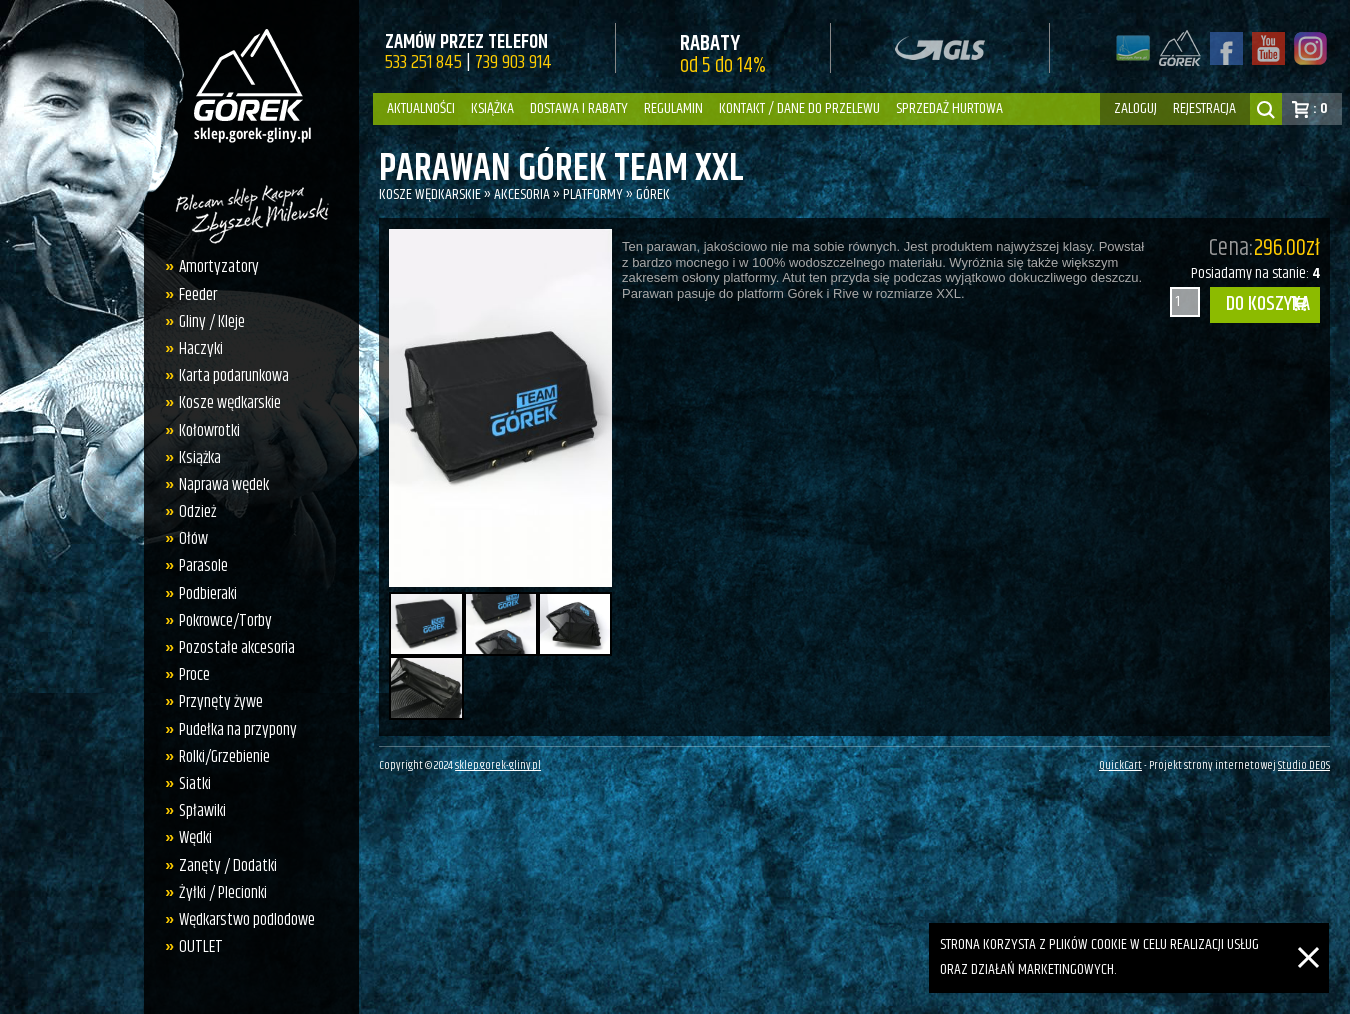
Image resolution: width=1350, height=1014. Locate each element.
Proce (194, 675)
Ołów (193, 539)
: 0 (1320, 108)
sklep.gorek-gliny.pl (498, 766)
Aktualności (421, 108)
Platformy (593, 194)
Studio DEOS (1304, 766)
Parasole (203, 566)
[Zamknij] (1308, 934)
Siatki (195, 784)
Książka (492, 108)
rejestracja (1204, 108)
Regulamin (673, 108)
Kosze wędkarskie (230, 403)
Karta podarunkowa (234, 376)
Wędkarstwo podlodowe (247, 920)
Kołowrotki (209, 431)
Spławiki (202, 811)
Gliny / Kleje (212, 322)
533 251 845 (423, 62)
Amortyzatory (219, 267)
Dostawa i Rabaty (579, 108)
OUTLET (201, 947)
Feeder (198, 295)
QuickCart (1120, 766)
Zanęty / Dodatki (228, 866)
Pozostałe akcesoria (237, 648)
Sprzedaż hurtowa (949, 108)
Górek (653, 194)
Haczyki (201, 349)
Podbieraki (208, 594)
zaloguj (1135, 108)
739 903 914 (513, 62)
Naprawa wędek (224, 485)
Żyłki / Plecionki (223, 893)
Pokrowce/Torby (225, 621)
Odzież (197, 512)
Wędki (195, 838)
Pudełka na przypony (238, 730)
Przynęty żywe (221, 702)
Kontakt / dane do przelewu (799, 108)
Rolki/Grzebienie (224, 757)
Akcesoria (522, 194)
